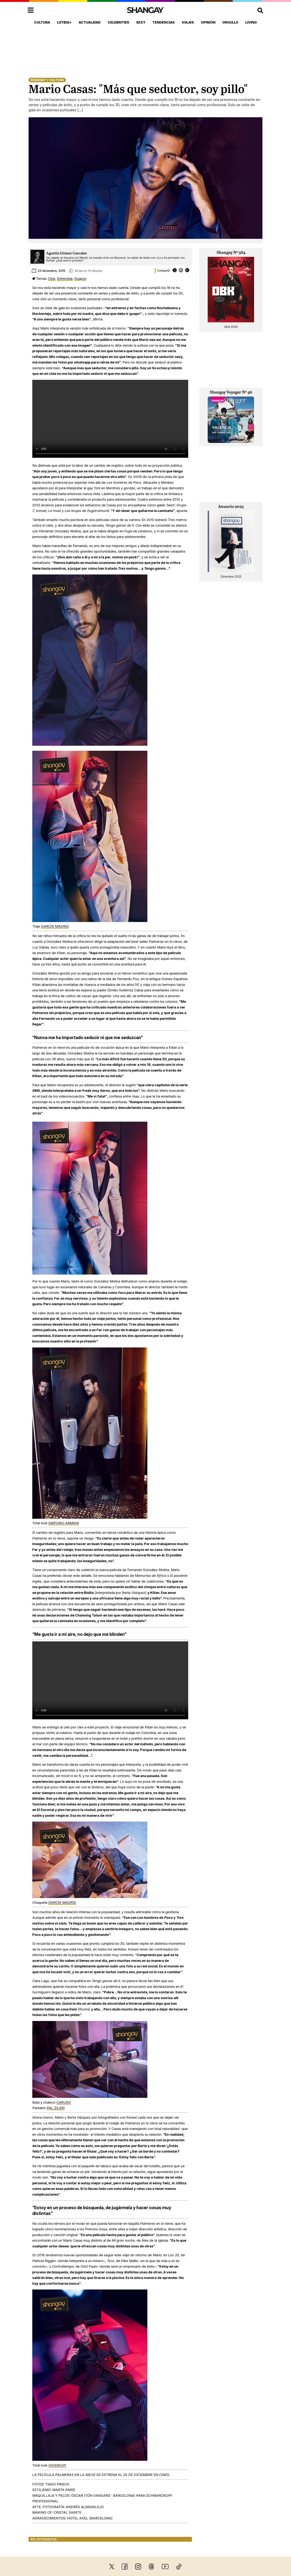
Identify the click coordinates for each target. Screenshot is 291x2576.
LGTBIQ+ (64, 22)
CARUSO (63, 2102)
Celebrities (118, 22)
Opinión (208, 22)
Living (251, 22)
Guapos (80, 278)
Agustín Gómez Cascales (66, 253)
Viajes (188, 22)
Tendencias (163, 22)
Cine (51, 278)
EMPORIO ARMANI (63, 1523)
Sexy (141, 22)
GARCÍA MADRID (55, 926)
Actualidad (90, 22)
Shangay (38, 80)
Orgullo (230, 22)
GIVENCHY (57, 2465)
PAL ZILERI (56, 2108)
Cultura (42, 22)
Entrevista (64, 278)
